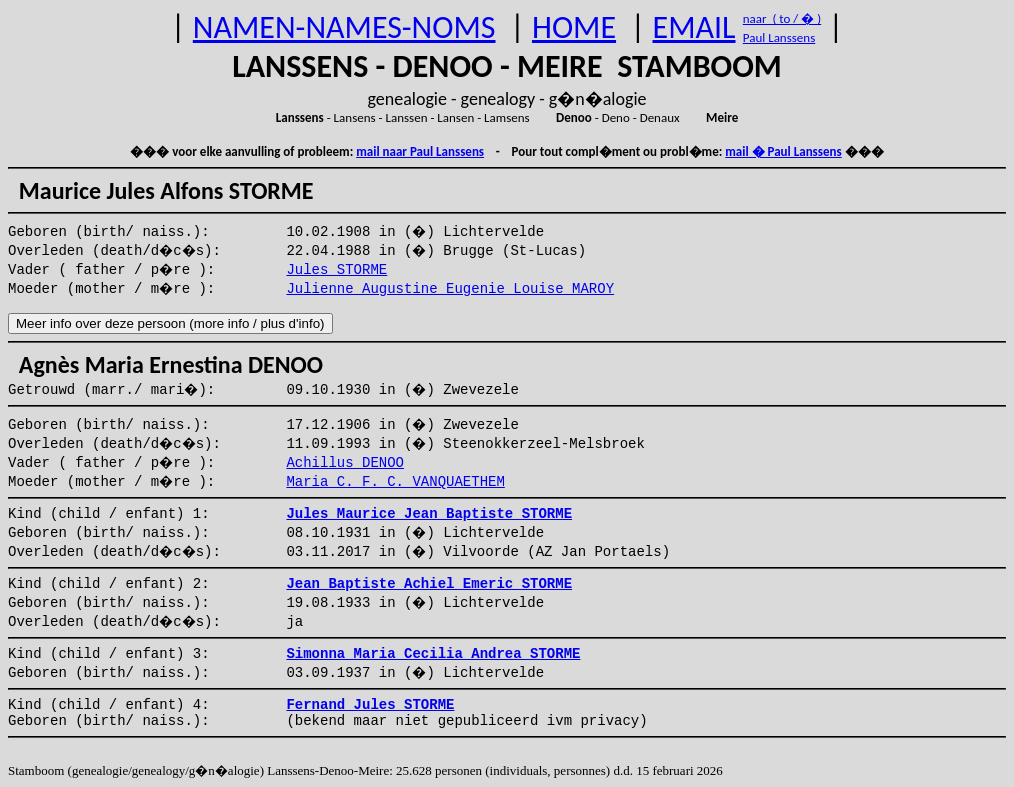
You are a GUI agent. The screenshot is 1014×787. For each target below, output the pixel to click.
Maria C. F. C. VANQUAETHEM (395, 482)
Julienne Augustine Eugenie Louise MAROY (450, 289)
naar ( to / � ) (782, 18)
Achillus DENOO (345, 463)
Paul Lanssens (779, 37)
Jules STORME (336, 270)
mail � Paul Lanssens (783, 151)
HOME (574, 27)
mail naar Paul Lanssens (420, 151)
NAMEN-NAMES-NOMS (344, 27)
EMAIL (694, 27)
